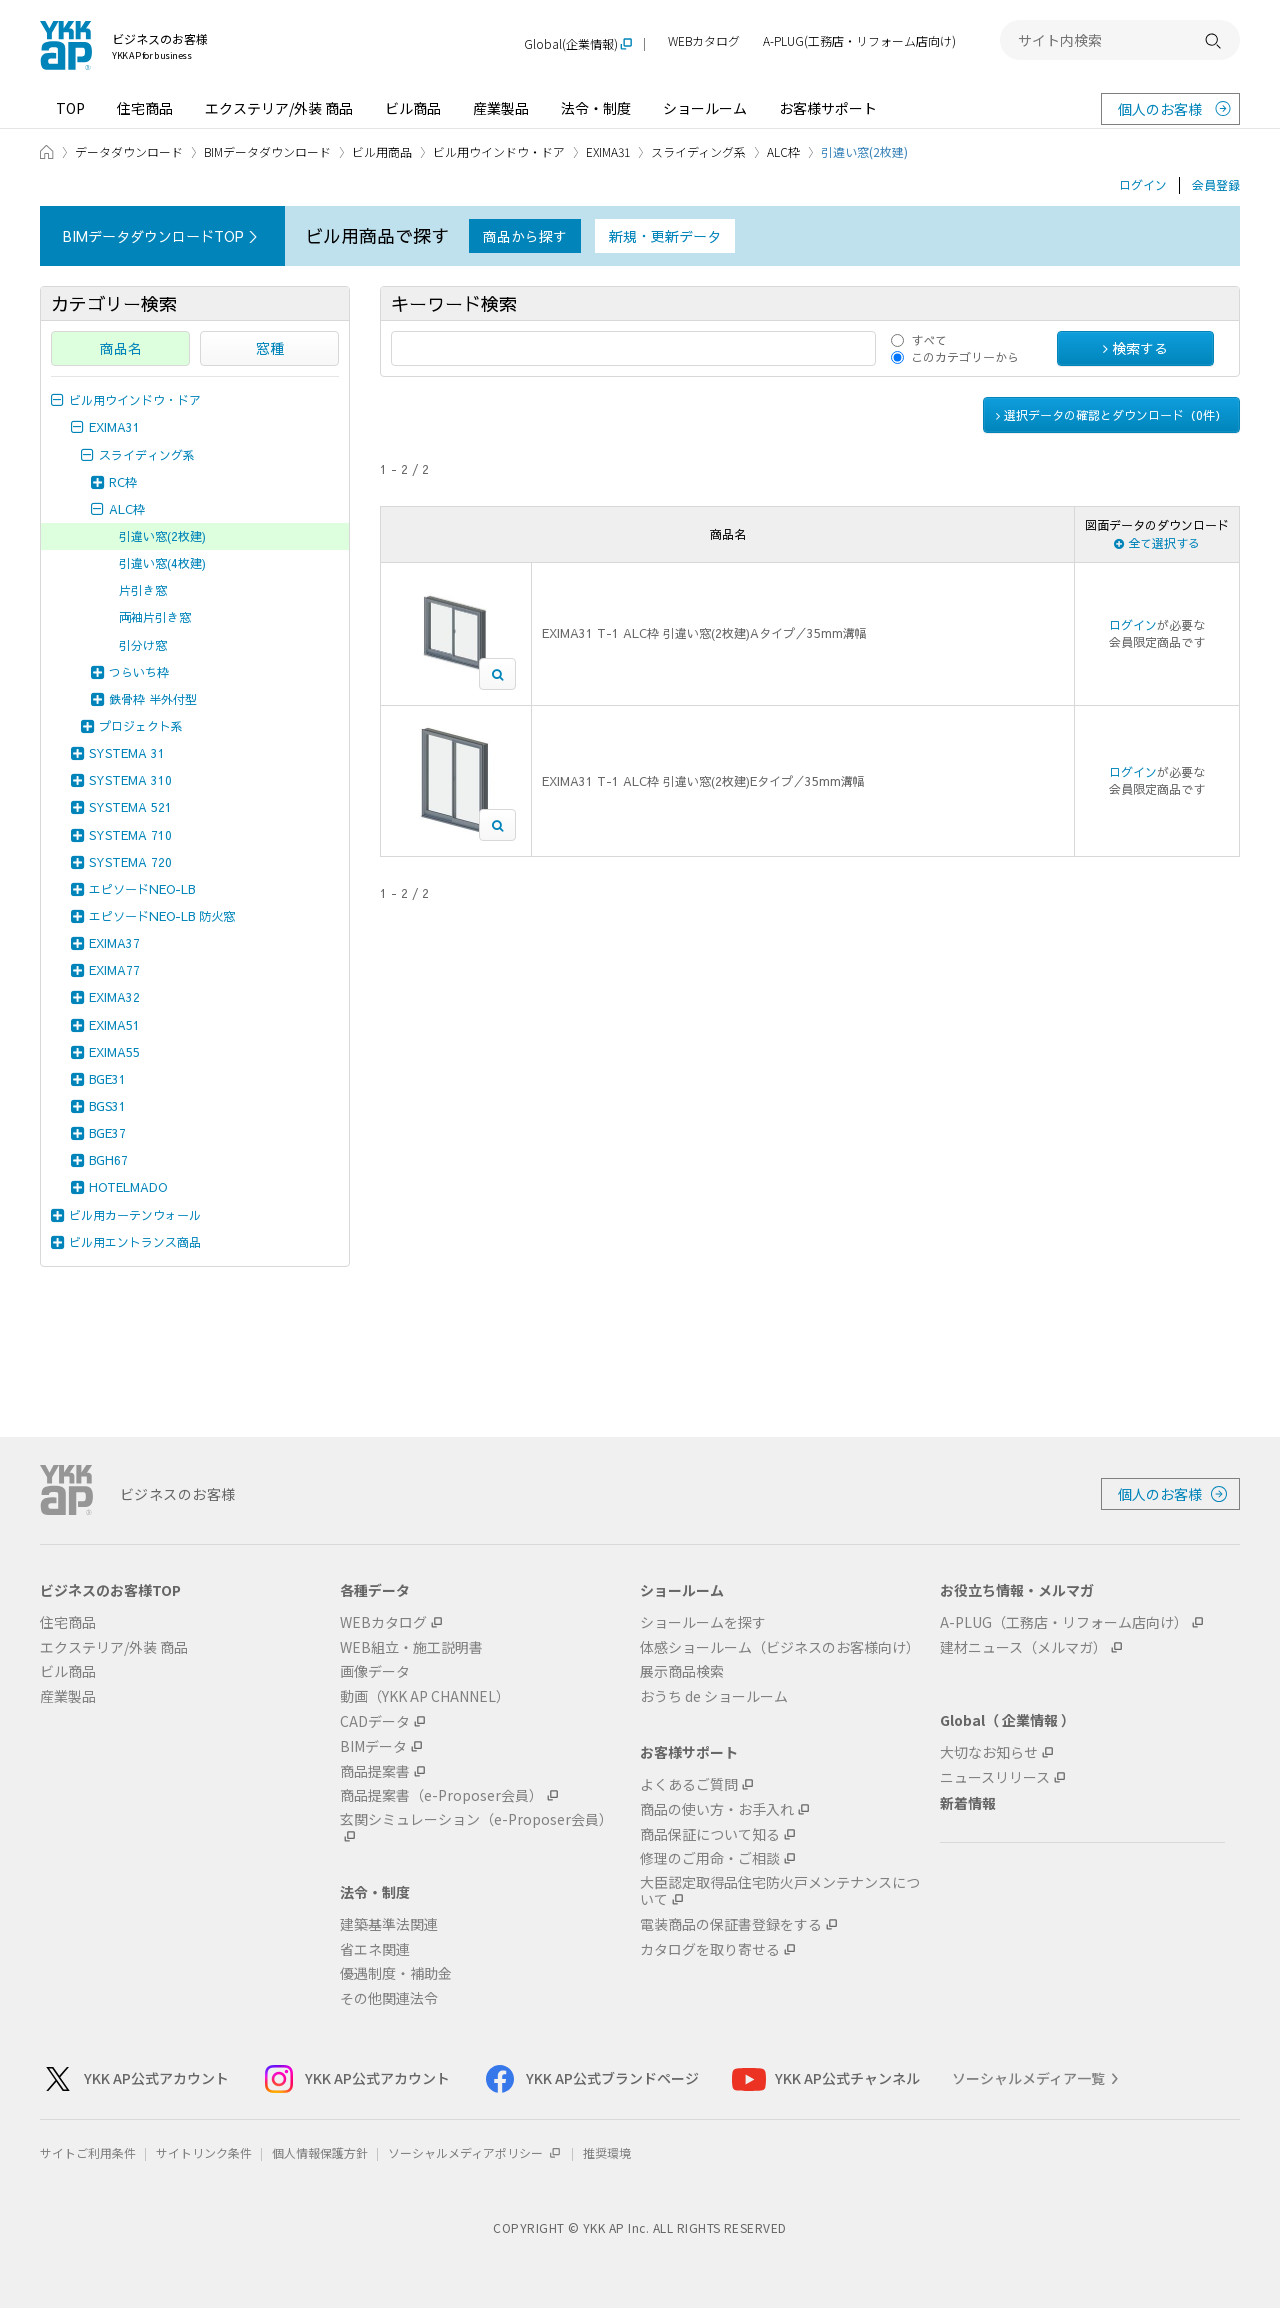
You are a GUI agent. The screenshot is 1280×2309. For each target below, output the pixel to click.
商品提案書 (375, 1771)
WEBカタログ (704, 41)
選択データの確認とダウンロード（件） (1111, 415)
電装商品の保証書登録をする (731, 1924)
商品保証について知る (710, 1834)
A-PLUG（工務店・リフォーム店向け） (1064, 1622)
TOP (70, 108)
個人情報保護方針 (320, 2152)
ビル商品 (413, 108)
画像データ (375, 1671)
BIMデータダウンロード (267, 151)
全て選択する (1157, 543)
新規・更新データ (665, 236)
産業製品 (501, 108)
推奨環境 (607, 2152)
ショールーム (705, 108)
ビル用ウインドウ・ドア (499, 151)
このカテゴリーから (965, 357)
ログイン (1143, 185)
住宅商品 (145, 108)
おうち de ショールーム (714, 1696)
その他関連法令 (389, 1998)
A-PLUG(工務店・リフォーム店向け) (859, 41)
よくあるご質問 (689, 1784)
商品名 (121, 348)
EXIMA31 (608, 151)
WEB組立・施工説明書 (411, 1647)
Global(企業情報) (571, 44)
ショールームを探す (703, 1622)
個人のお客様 (1160, 109)
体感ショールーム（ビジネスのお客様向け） (780, 1647)
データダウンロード (129, 151)
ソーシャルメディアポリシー (475, 2152)
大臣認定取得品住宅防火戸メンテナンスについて (780, 1891)
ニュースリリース (995, 1777)
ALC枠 (783, 151)
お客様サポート (828, 108)
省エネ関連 (375, 1949)
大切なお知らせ (989, 1752)
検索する (1135, 348)
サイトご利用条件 (88, 2152)
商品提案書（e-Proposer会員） (441, 1795)
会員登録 (1216, 185)
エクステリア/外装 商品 (279, 108)
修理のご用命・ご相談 (710, 1858)
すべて (929, 340)
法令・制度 (596, 108)
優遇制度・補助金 (396, 1973)
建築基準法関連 (389, 1924)
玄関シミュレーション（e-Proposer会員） (476, 1820)
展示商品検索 (682, 1671)
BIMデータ (373, 1746)
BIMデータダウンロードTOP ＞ (162, 236)
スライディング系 (698, 151)
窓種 (270, 348)
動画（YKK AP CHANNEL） (425, 1696)
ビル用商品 (382, 151)
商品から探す (525, 236)
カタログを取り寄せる (710, 1949)
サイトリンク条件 (204, 2152)
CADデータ (375, 1721)
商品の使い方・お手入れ (717, 1809)
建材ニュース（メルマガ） (1023, 1647)
